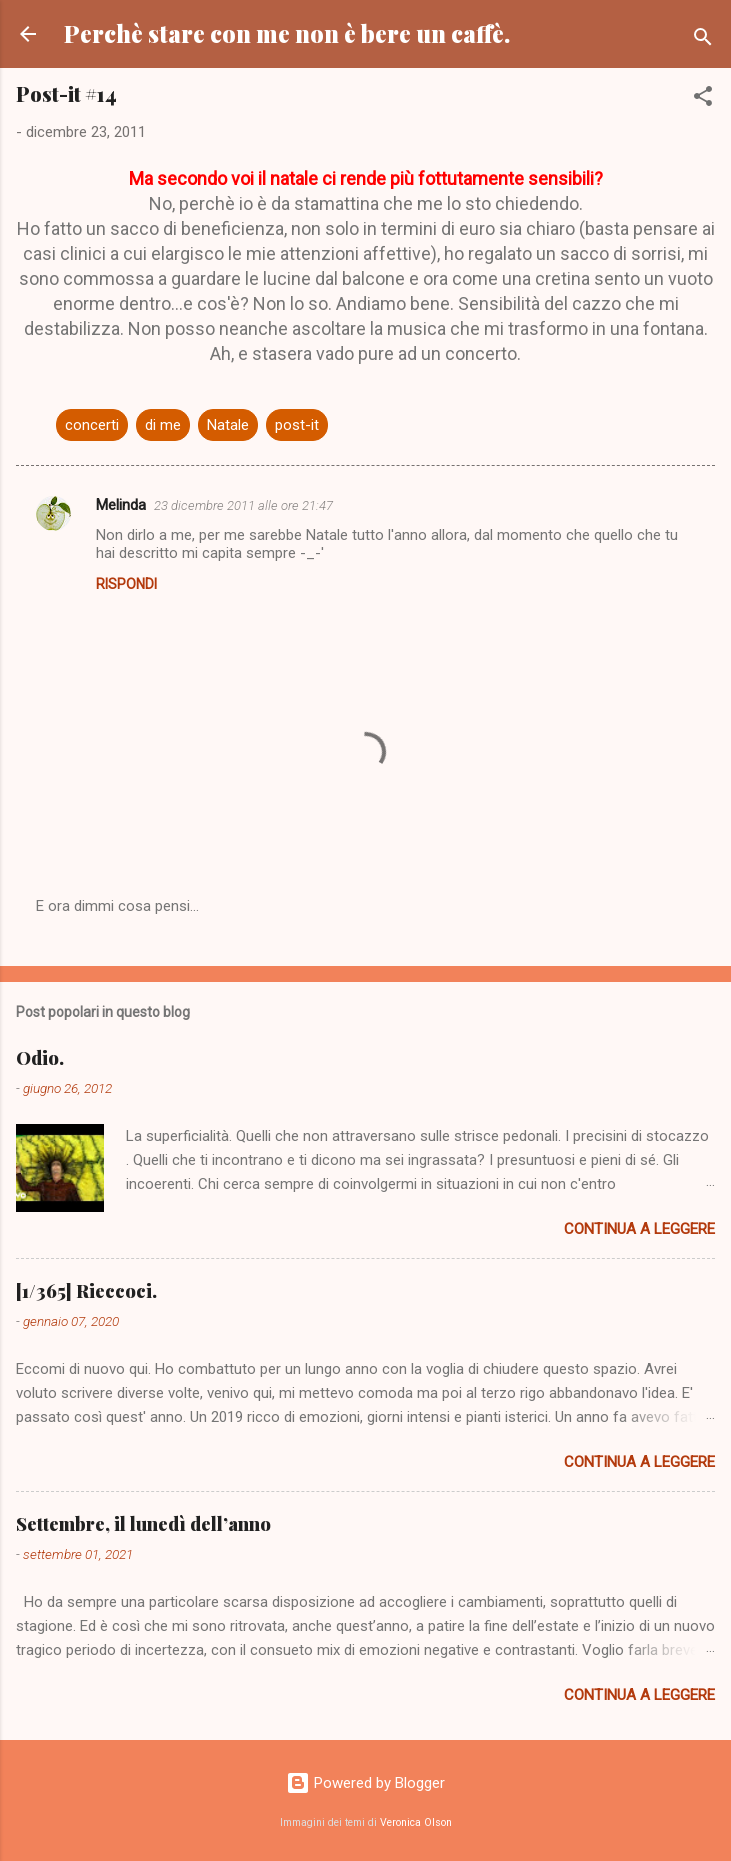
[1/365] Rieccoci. (86, 1291)
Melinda (121, 505)
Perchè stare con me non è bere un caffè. (287, 33)
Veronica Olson (416, 1822)
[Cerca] (703, 40)
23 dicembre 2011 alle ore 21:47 (243, 505)
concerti (92, 425)
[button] (703, 99)
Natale (228, 425)
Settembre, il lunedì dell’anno (143, 1524)
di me (163, 425)
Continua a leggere (639, 1229)
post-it (297, 425)
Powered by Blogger (365, 1783)
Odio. (40, 1058)
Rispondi (126, 584)
